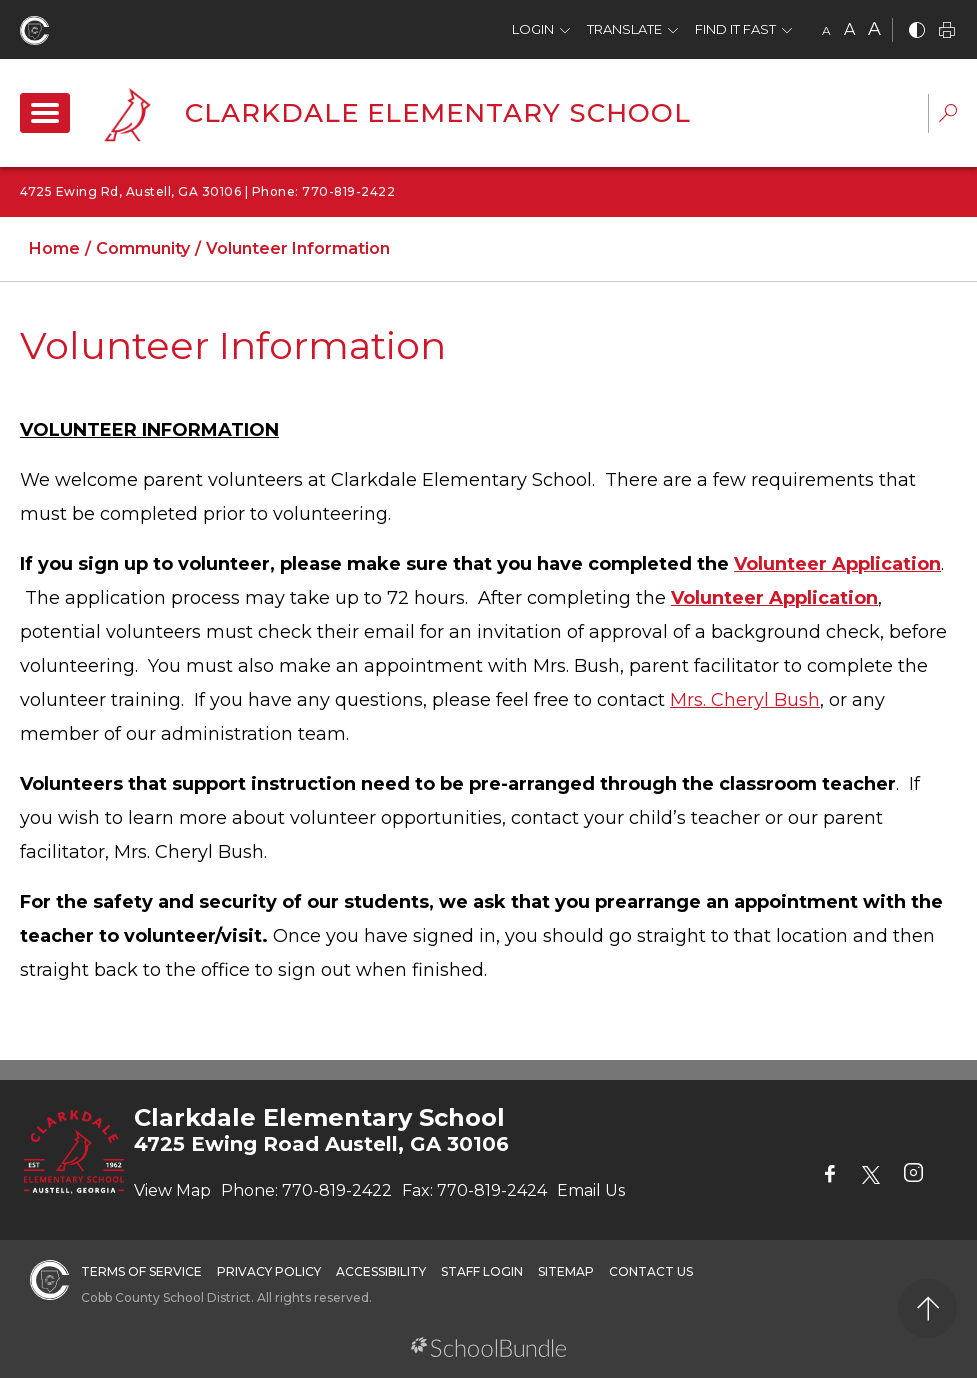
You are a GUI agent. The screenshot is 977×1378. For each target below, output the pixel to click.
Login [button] (533, 29)
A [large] (874, 29)
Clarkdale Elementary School (438, 113)
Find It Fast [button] (735, 29)
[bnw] (917, 31)
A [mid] (849, 29)
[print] (947, 31)
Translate (624, 29)
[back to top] (927, 1308)
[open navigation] (45, 113)
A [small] (826, 30)
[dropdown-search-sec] (948, 115)
